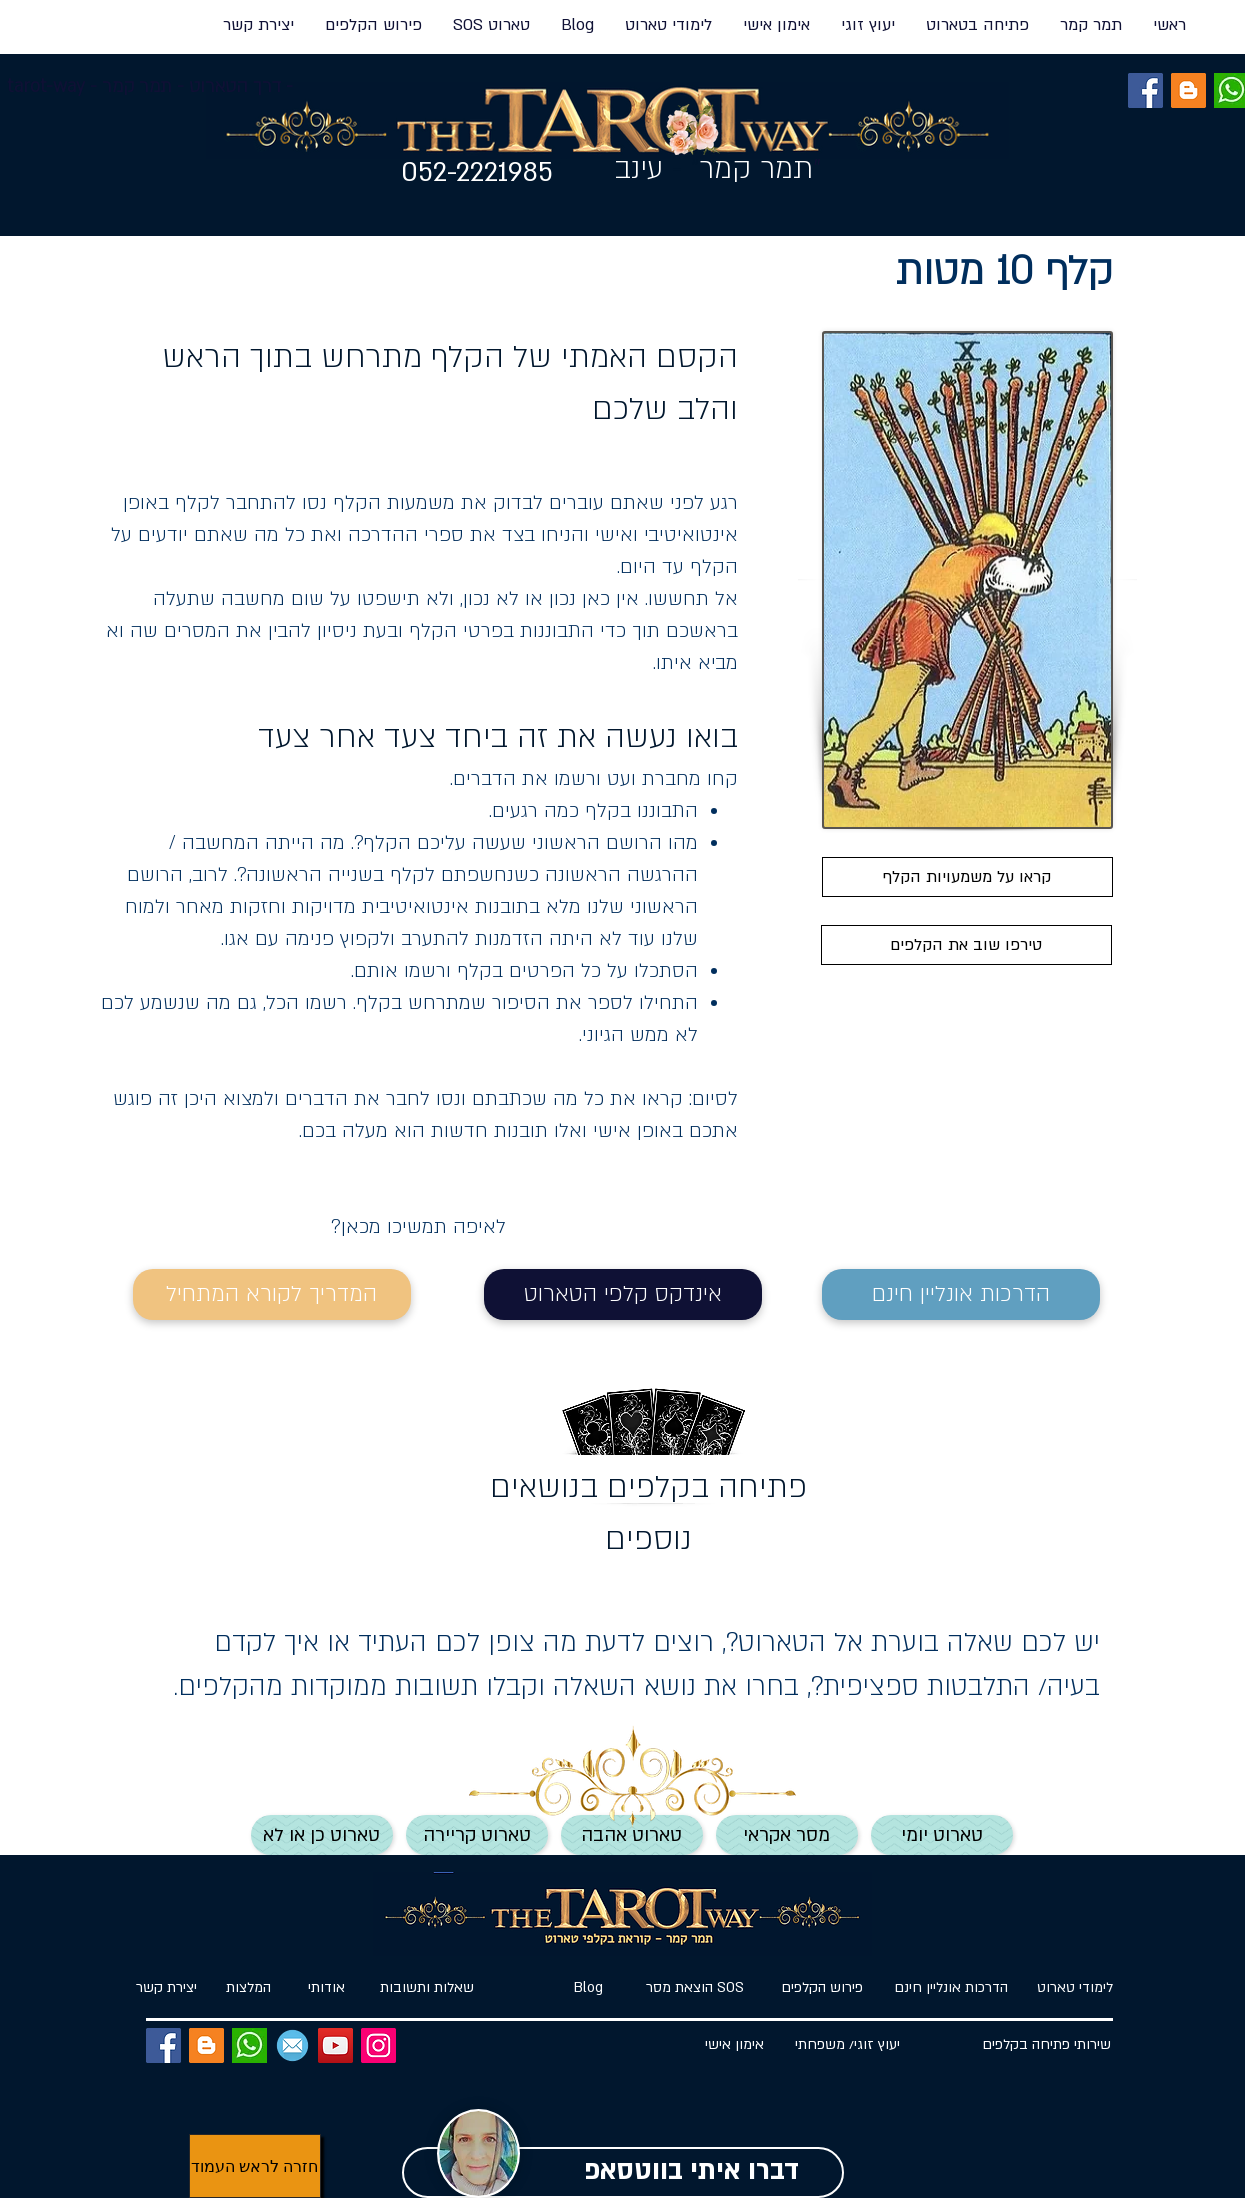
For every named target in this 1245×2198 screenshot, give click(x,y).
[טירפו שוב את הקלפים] (966, 945)
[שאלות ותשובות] (427, 1988)
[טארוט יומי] (942, 1835)
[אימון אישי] (734, 2045)
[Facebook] (1145, 90)
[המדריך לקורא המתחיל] (272, 1294)
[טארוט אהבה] (632, 1835)
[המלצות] (249, 1988)
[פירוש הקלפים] (822, 1988)
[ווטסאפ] (249, 2045)
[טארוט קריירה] (477, 1835)
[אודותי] (327, 1988)
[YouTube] (335, 2045)
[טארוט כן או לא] (322, 1835)
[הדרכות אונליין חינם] (961, 1294)
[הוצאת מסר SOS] (695, 1988)
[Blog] (588, 1988)
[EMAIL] (292, 2045)
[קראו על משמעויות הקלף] (967, 877)
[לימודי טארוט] (1067, 1988)
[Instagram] (378, 2045)
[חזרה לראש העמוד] (255, 2166)
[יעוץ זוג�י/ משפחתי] (848, 2045)
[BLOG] (1188, 90)
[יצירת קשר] (167, 1988)
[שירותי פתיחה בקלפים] (1047, 2045)
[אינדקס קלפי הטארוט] (623, 1294)
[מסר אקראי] (787, 1835)
